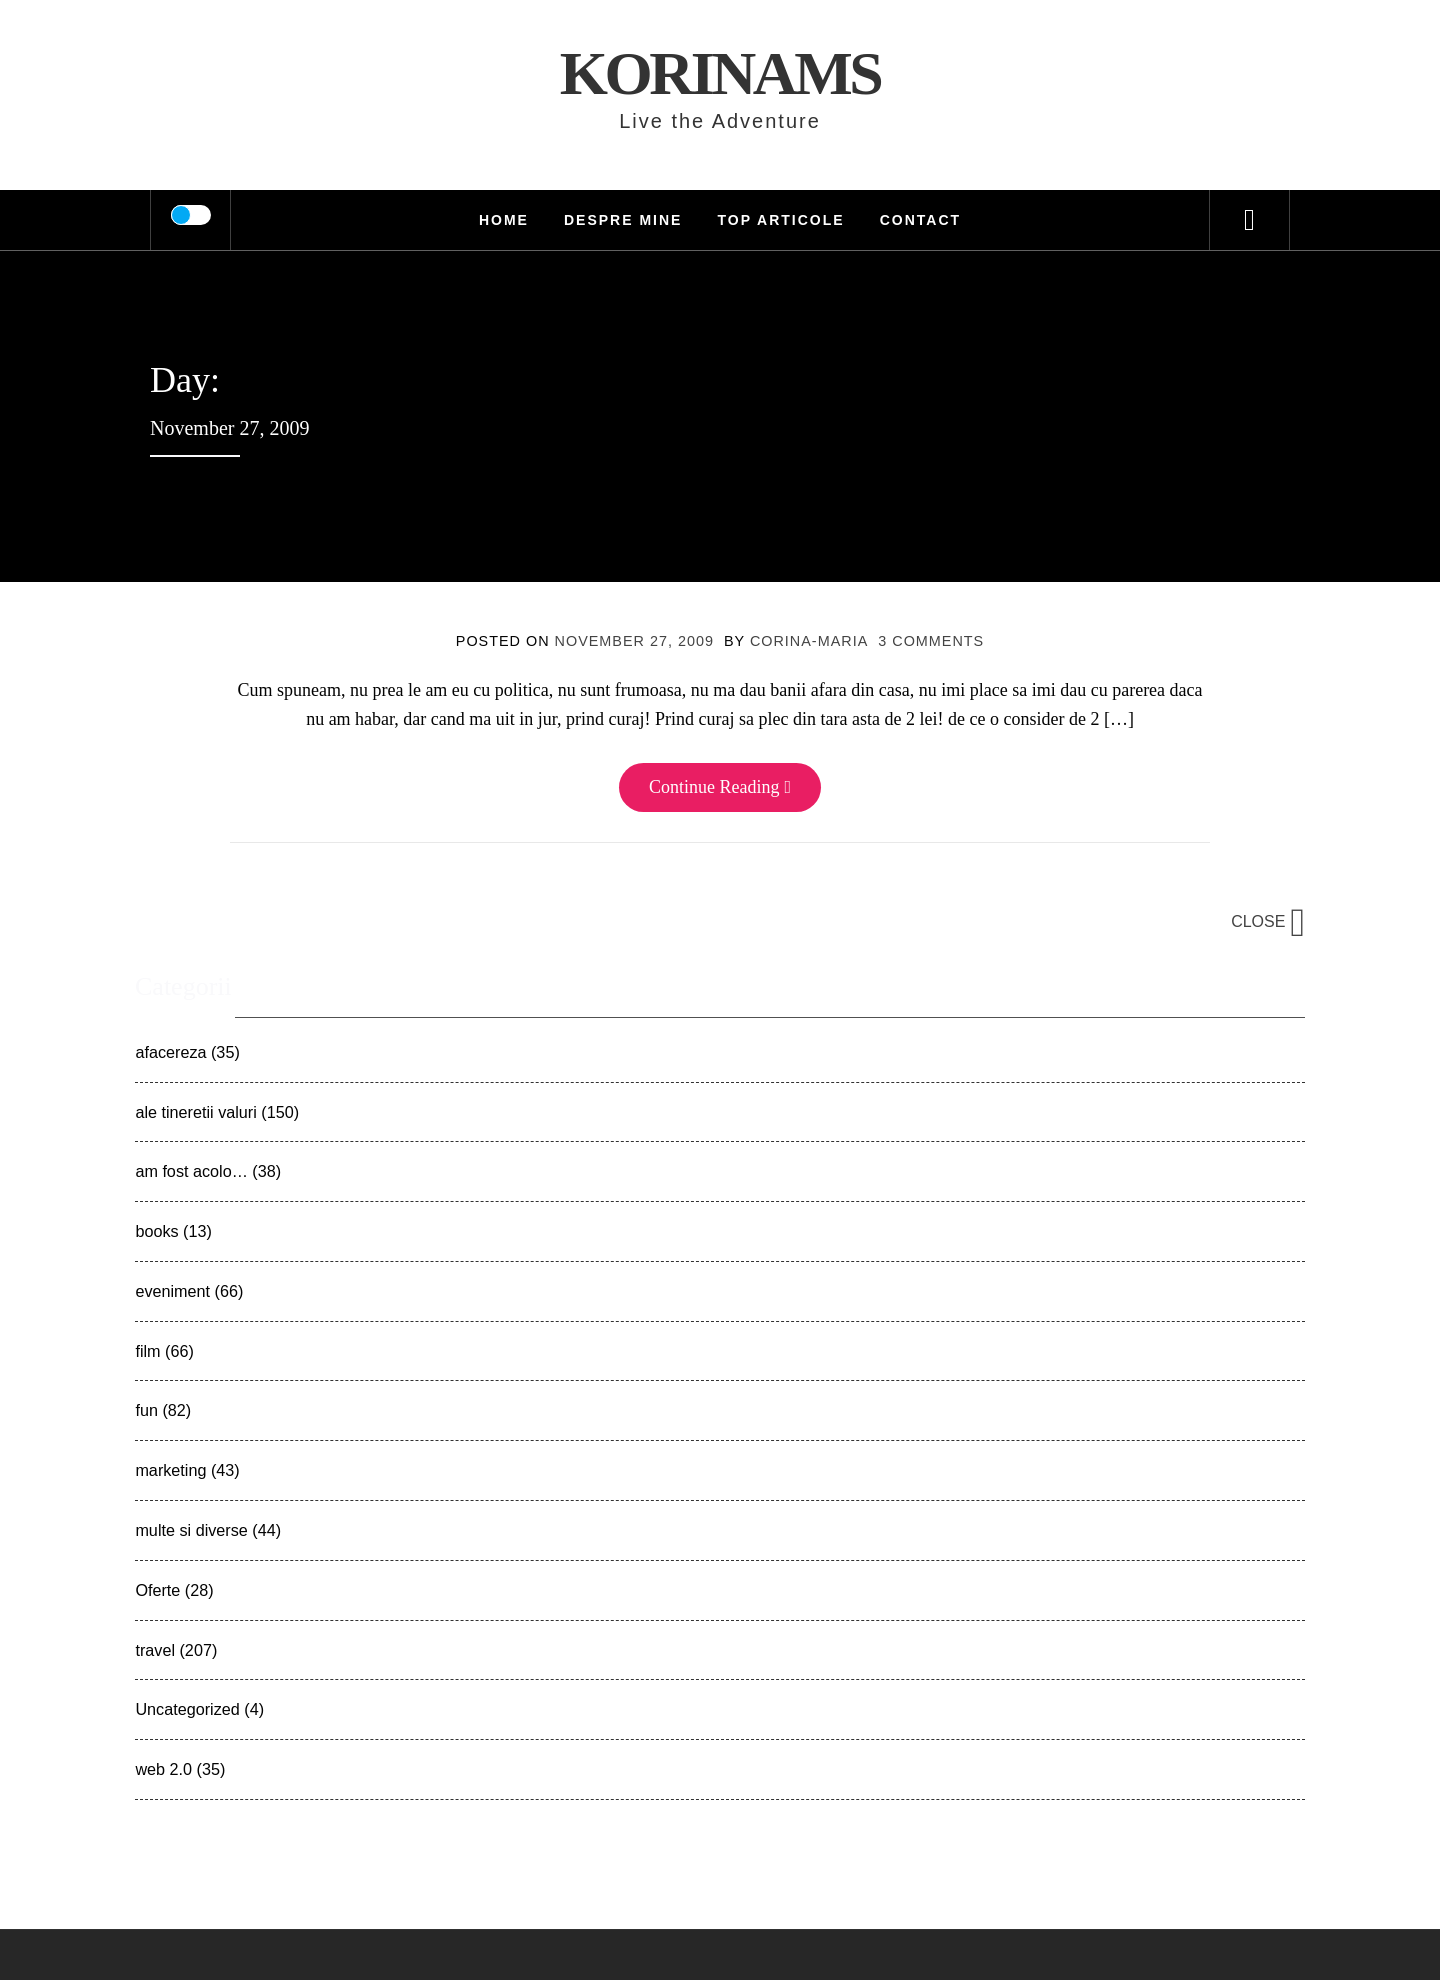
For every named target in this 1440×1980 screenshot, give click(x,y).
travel (155, 1650)
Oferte (157, 1590)
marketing (170, 1470)
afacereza (170, 1052)
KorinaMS (720, 73)
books (156, 1231)
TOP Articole (780, 220)
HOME (504, 220)
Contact (920, 220)
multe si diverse (191, 1530)
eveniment (172, 1291)
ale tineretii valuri (195, 1112)
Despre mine (623, 220)
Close (1268, 921)
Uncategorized (187, 1709)
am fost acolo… (191, 1171)
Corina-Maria (809, 641)
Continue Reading (720, 787)
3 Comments (931, 641)
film (147, 1351)
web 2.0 (163, 1769)
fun (146, 1410)
